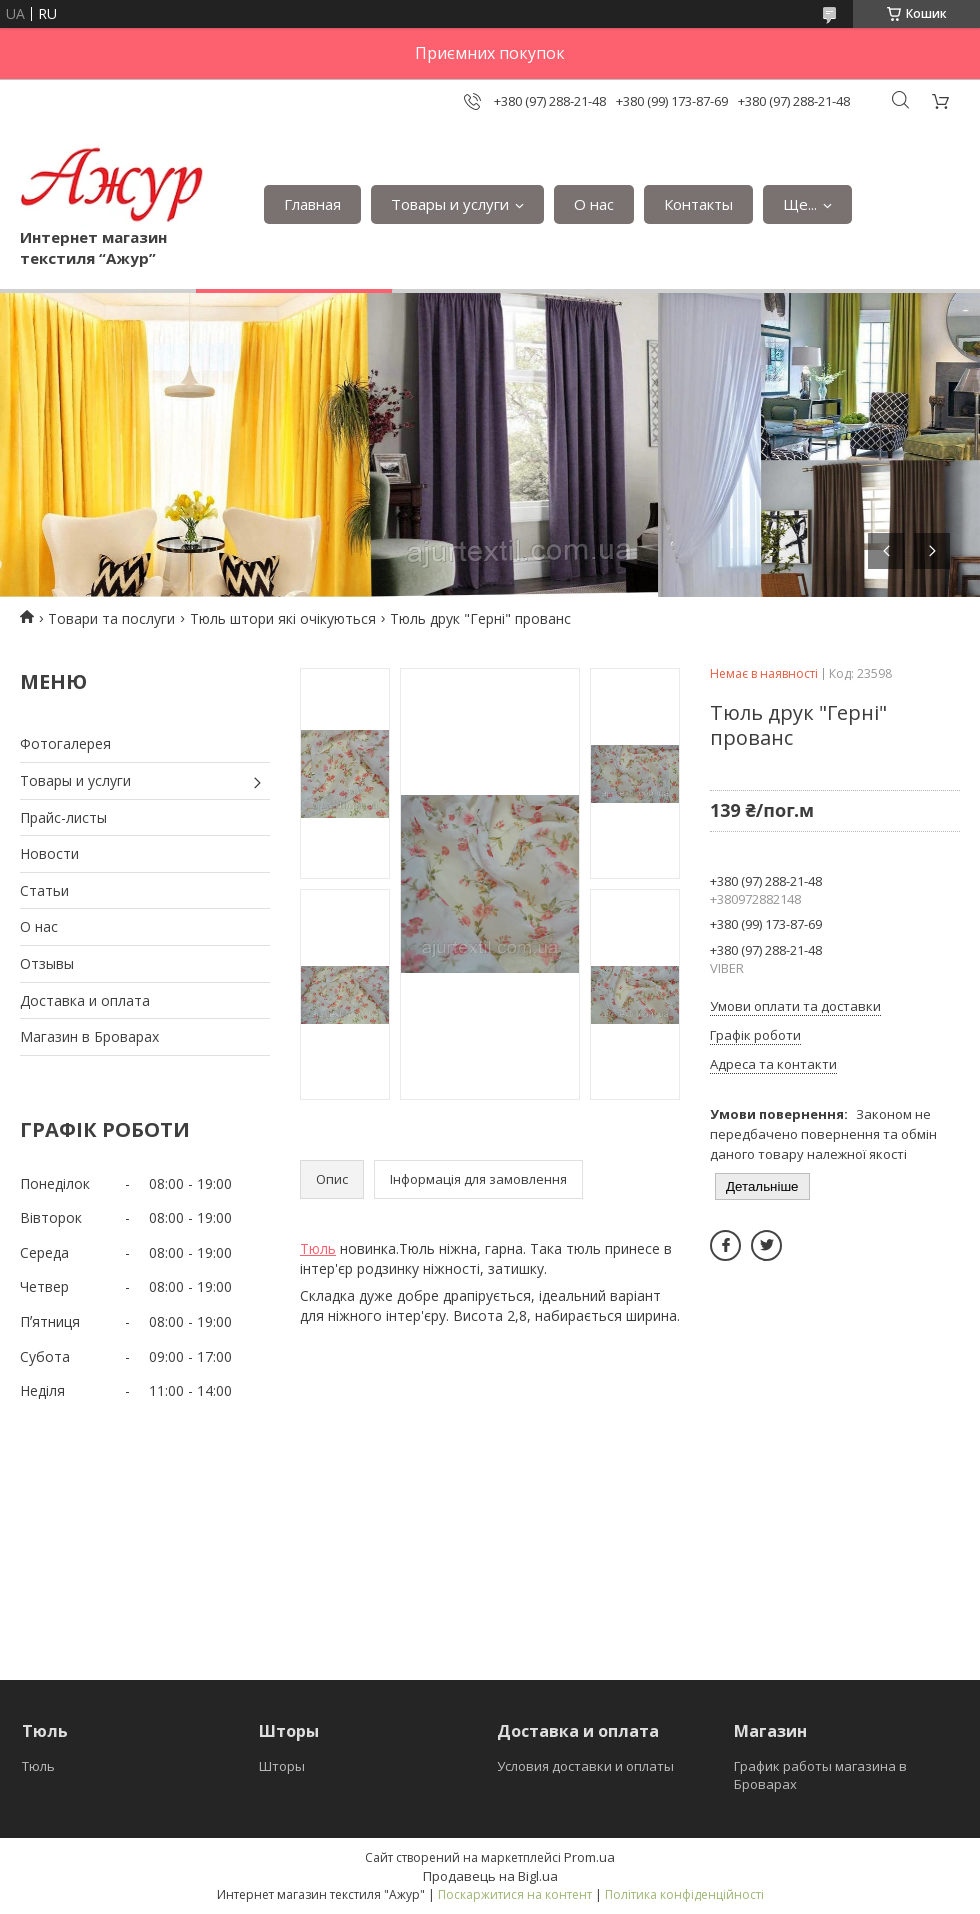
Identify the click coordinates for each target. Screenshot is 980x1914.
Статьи (44, 890)
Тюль (318, 1248)
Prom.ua (589, 1857)
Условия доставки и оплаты (585, 1766)
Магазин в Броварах (89, 1036)
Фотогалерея (65, 743)
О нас (594, 204)
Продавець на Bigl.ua (490, 1876)
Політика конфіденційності (684, 1894)
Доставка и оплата (85, 1000)
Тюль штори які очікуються (283, 618)
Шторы (282, 1766)
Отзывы (47, 963)
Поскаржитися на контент (515, 1894)
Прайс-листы (63, 817)
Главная (312, 204)
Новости (49, 853)
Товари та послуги (111, 618)
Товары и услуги (450, 204)
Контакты (698, 204)
